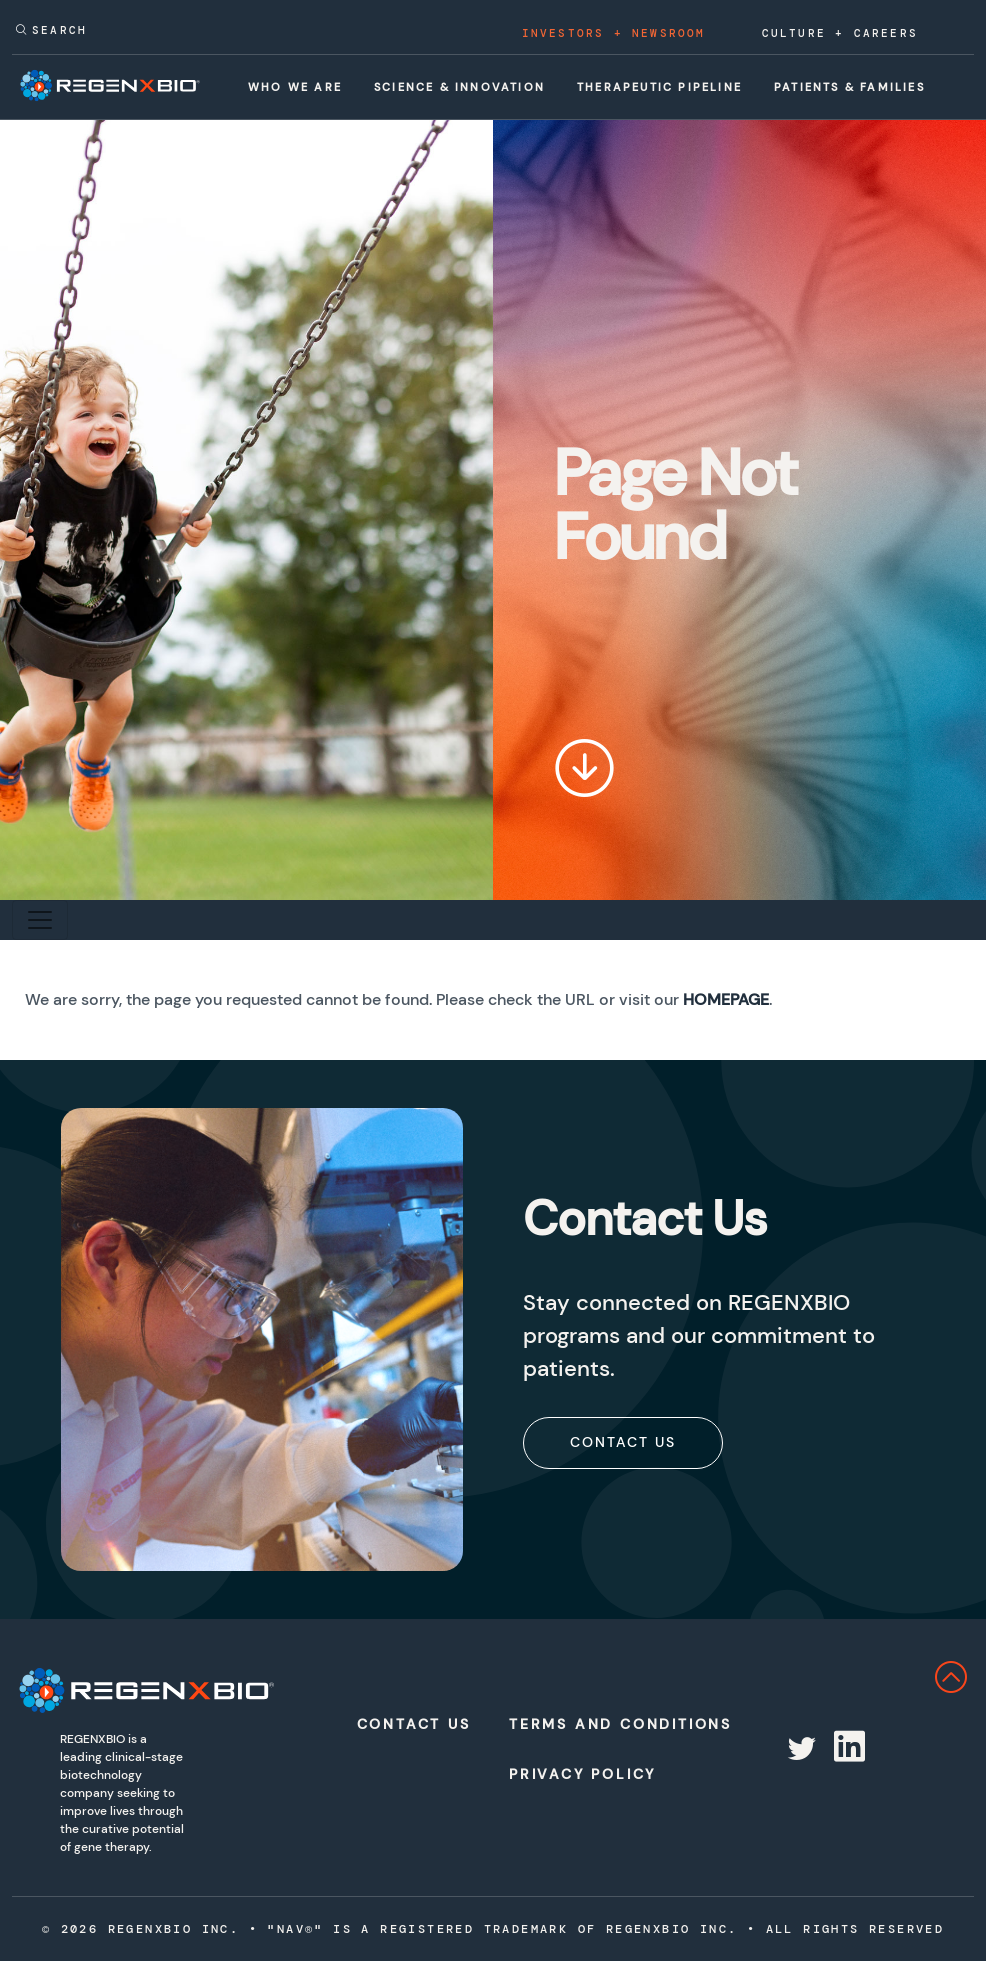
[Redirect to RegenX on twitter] (800, 1749)
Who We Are (295, 87)
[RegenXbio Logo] (123, 1690)
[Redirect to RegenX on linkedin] (847, 1749)
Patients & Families (849, 87)
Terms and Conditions (577, 1724)
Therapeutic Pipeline (659, 87)
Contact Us (623, 1442)
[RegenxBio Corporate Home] (128, 85)
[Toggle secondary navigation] (40, 920)
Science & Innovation (459, 87)
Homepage (726, 999)
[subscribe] (623, 1441)
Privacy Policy (577, 1774)
